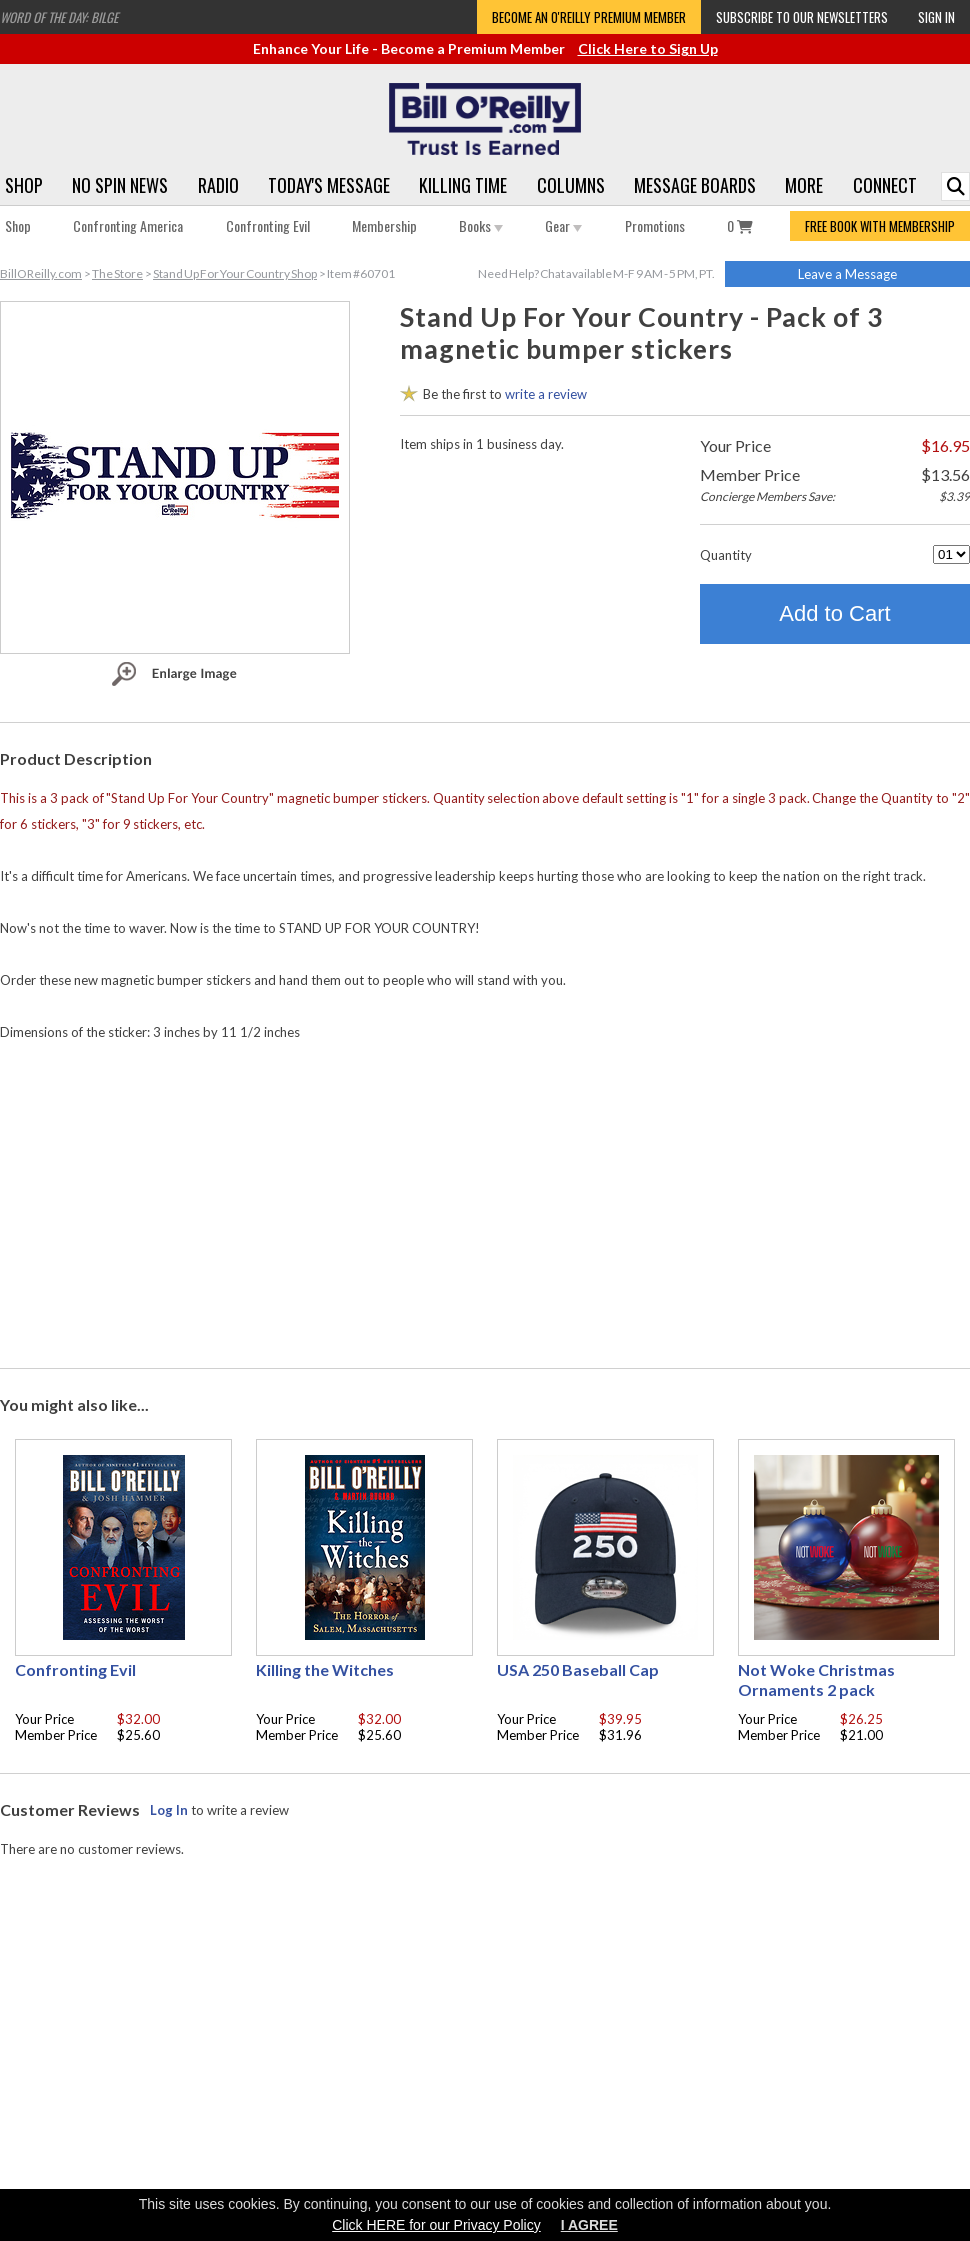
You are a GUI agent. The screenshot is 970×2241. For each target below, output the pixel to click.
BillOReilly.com (41, 273)
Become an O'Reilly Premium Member (589, 17)
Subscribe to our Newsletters (802, 17)
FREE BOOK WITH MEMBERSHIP (880, 226)
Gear (563, 225)
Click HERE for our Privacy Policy (436, 2225)
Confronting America (128, 225)
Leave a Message (847, 274)
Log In (169, 1810)
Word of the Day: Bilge (59, 17)
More (804, 185)
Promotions (655, 225)
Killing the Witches (325, 1669)
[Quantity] (951, 554)
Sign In (936, 17)
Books (481, 225)
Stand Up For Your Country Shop (235, 273)
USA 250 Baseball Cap (578, 1669)
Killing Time (463, 185)
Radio (218, 185)
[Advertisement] (485, 1200)
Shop (24, 185)
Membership (384, 225)
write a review (546, 394)
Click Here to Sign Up (648, 48)
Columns (571, 185)
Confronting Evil (268, 225)
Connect (885, 185)
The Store (117, 273)
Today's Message (329, 185)
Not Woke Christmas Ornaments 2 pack (816, 1679)
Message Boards (695, 185)
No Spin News (120, 185)
